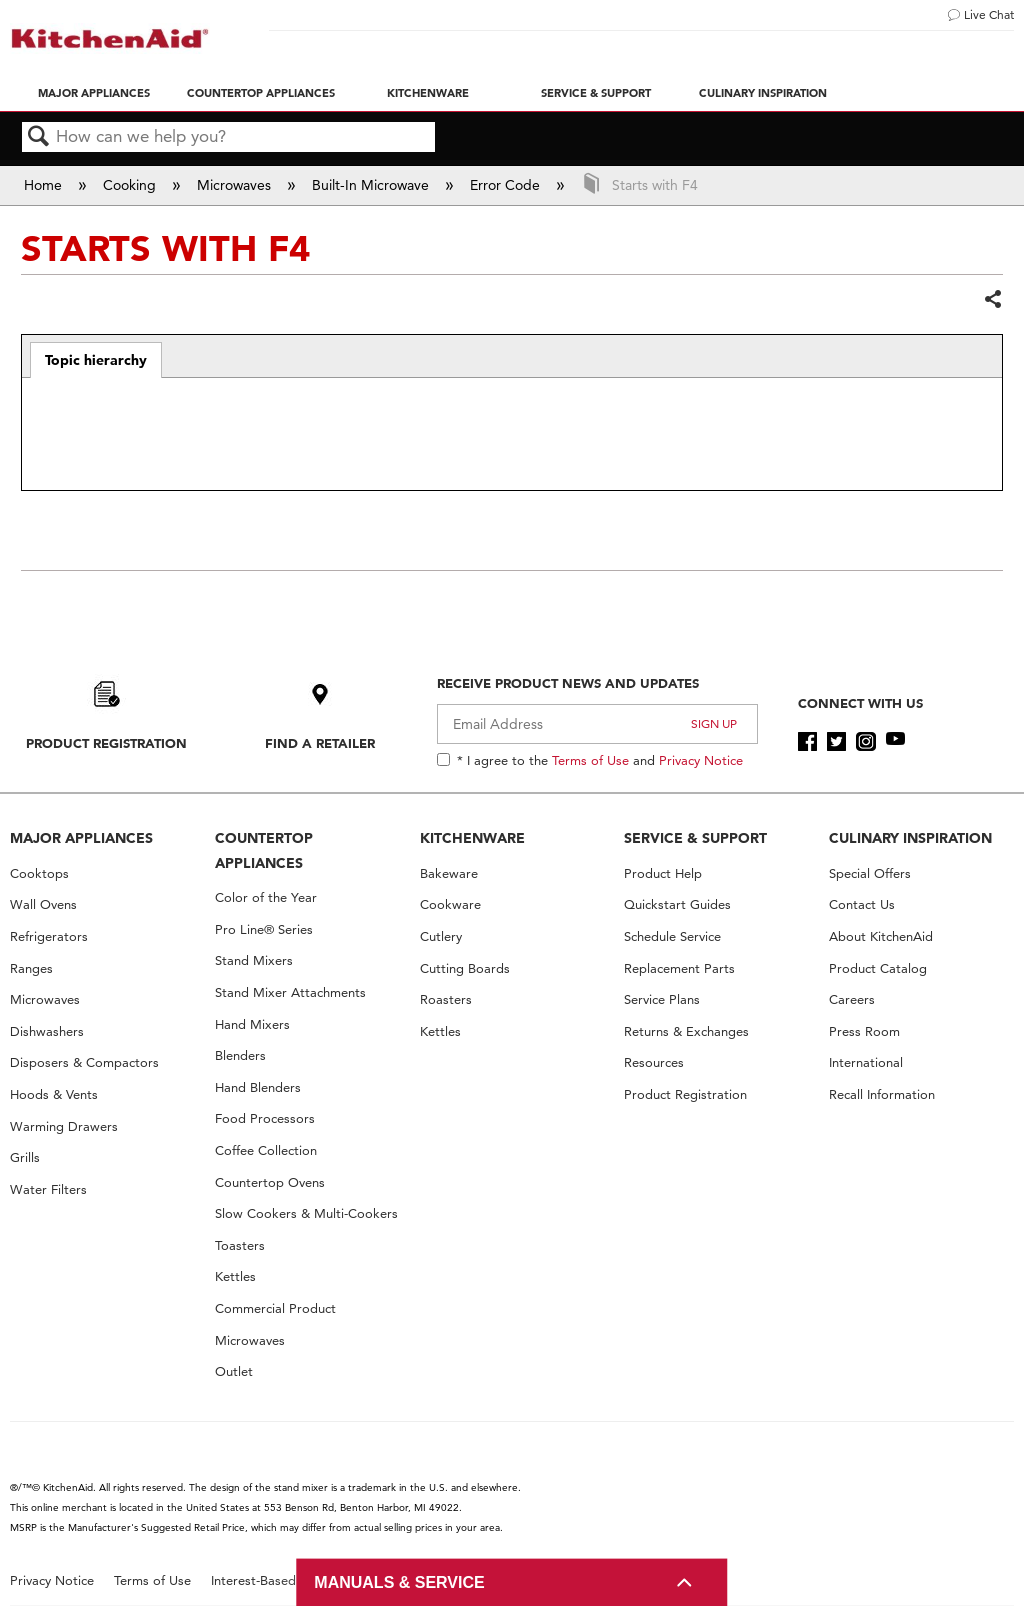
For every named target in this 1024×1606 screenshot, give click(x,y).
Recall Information (882, 1094)
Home (45, 185)
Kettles (235, 1276)
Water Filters (48, 1189)
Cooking (131, 185)
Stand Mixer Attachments (290, 992)
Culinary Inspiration (763, 93)
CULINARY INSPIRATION (910, 838)
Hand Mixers (252, 1024)
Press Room (864, 1031)
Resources (654, 1062)
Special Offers (870, 873)
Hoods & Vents (54, 1094)
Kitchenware (428, 93)
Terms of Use (590, 760)
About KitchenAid (881, 936)
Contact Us (862, 904)
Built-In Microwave (372, 185)
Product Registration (106, 743)
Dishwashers (47, 1031)
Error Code (507, 185)
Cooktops (39, 873)
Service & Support (596, 93)
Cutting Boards (465, 968)
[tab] (96, 360)
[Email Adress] (597, 724)
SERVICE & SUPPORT (695, 838)
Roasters (446, 999)
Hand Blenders (258, 1087)
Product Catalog (878, 968)
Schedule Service (672, 936)
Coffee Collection (266, 1150)
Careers (852, 999)
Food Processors (265, 1118)
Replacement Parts (679, 968)
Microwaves (236, 185)
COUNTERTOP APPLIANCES (264, 850)
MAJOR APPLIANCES (81, 838)
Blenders (240, 1055)
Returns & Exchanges (686, 1031)
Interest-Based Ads (267, 1580)
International (866, 1062)
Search (39, 137)
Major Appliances (94, 93)
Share (992, 300)
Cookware (450, 904)
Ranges (31, 968)
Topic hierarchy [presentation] (96, 360)
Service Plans (662, 999)
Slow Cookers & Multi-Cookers (306, 1213)
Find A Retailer (320, 743)
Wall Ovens (43, 904)
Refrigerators (49, 936)
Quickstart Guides (677, 904)
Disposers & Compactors (84, 1062)
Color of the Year (266, 897)
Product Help (663, 873)
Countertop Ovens (270, 1182)
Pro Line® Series (264, 929)
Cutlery (441, 936)
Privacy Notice (701, 760)
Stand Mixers (254, 960)
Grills (25, 1157)
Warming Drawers (64, 1126)
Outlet (234, 1371)
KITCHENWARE (472, 838)
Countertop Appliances (261, 93)
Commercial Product (275, 1308)
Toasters (240, 1245)
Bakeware (449, 873)
